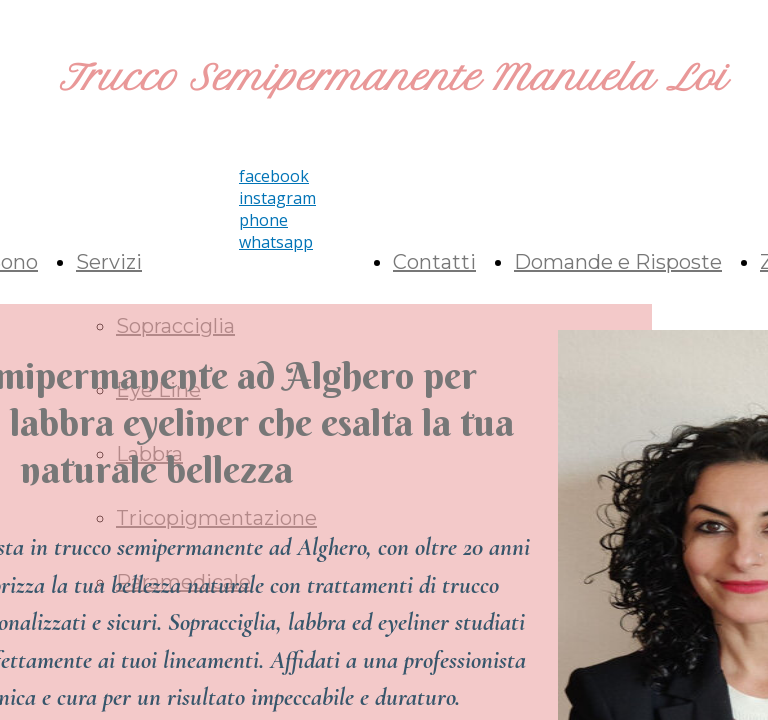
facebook (274, 176)
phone (263, 220)
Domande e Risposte (618, 262)
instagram (277, 198)
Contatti (434, 262)
